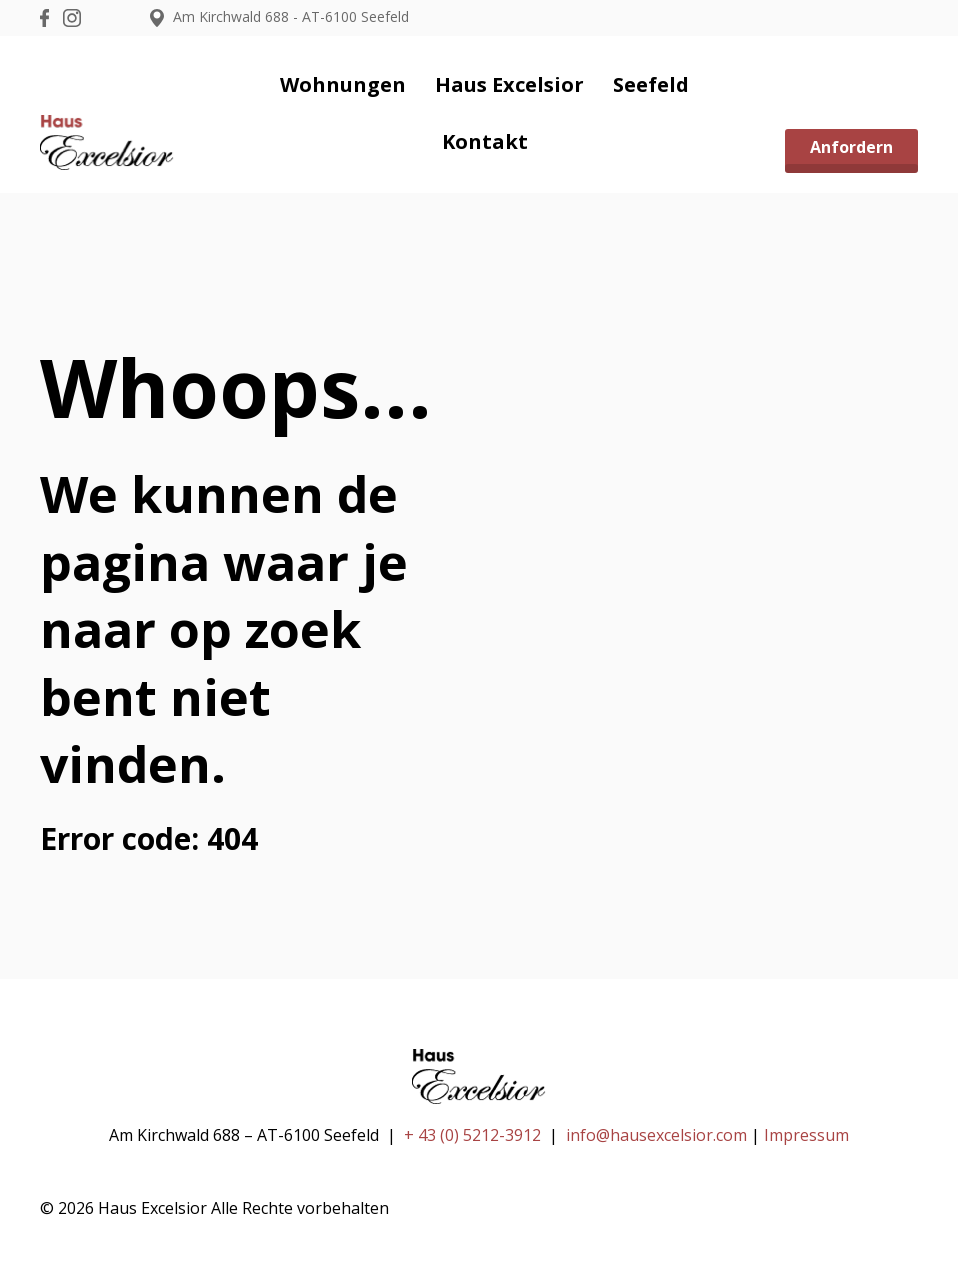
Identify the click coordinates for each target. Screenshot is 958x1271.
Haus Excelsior (509, 84)
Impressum (806, 1135)
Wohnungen (343, 84)
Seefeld (651, 84)
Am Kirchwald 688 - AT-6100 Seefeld (279, 16)
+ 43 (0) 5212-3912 (472, 1135)
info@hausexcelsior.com (656, 1135)
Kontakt (485, 141)
